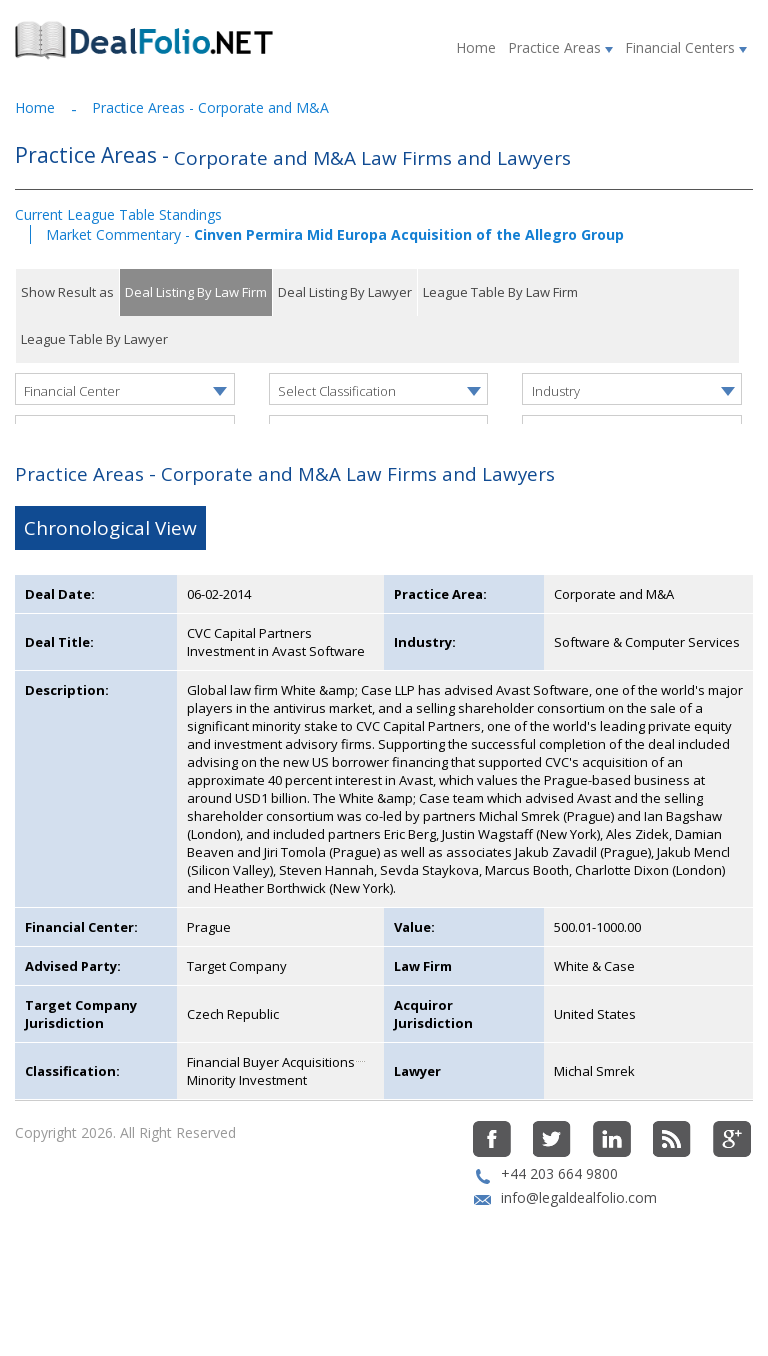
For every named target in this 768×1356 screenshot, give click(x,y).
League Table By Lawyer (94, 339)
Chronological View (110, 589)
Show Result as (67, 292)
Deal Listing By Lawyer (345, 292)
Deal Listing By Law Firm (196, 292)
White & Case (594, 1027)
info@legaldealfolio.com (579, 1258)
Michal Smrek (594, 1132)
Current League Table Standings (118, 214)
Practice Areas (560, 47)
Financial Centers (686, 47)
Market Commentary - (335, 234)
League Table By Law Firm (500, 292)
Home (476, 47)
